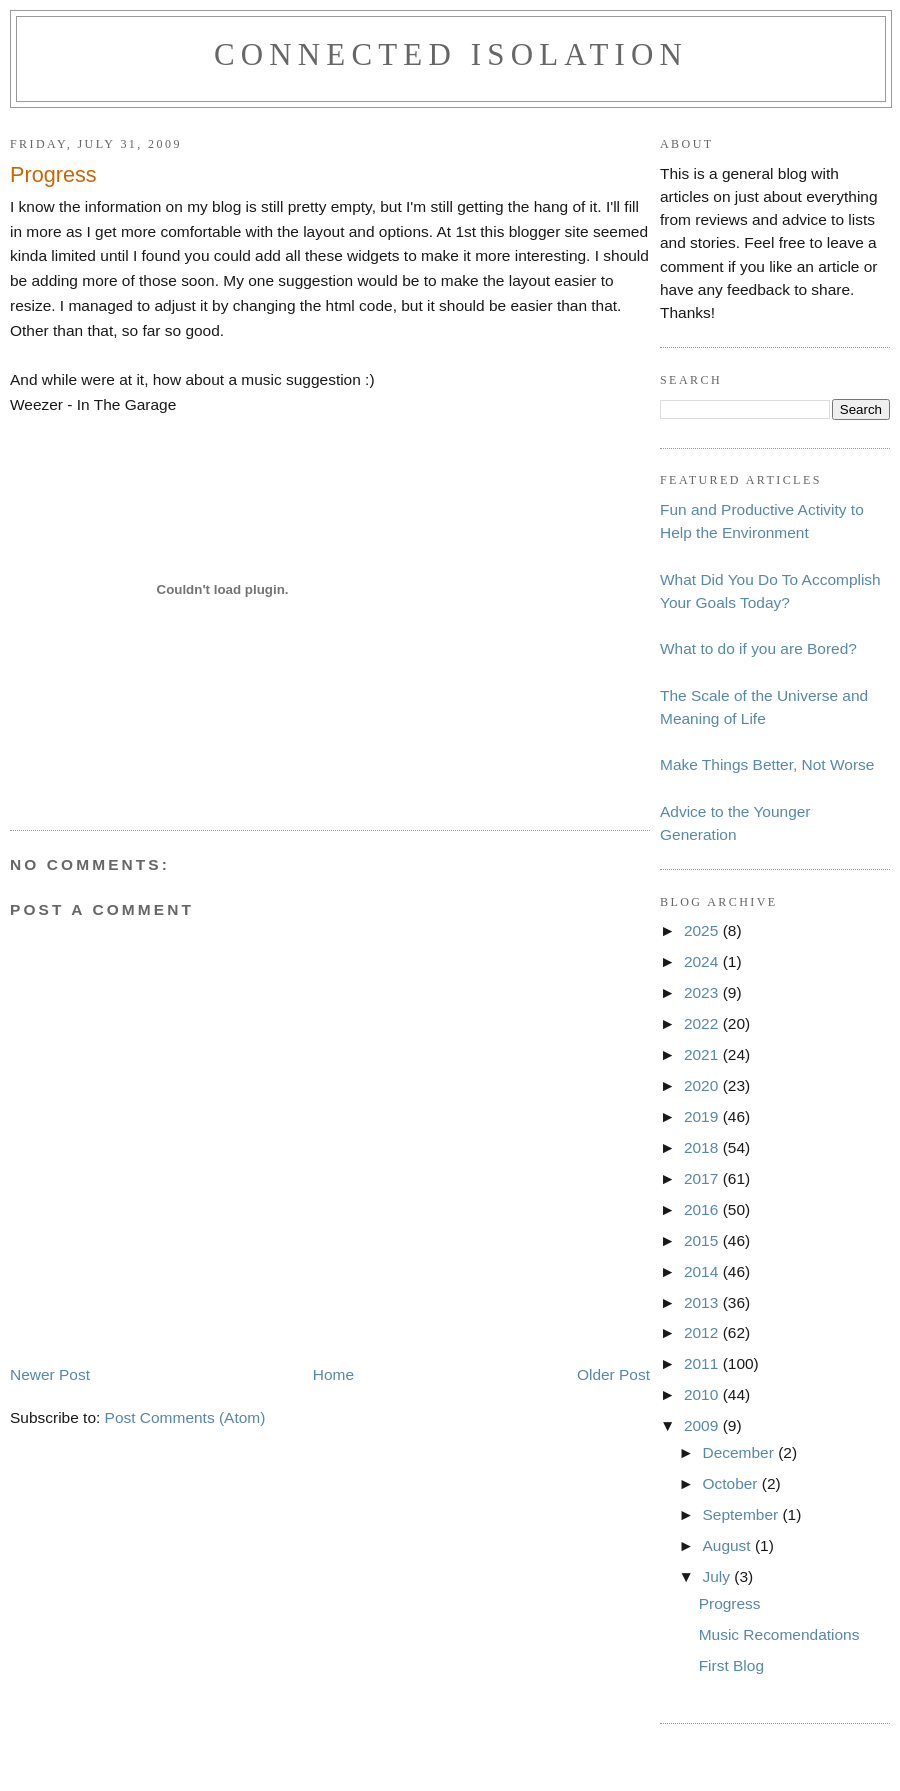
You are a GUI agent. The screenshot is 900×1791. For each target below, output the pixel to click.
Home (333, 1374)
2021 (703, 1054)
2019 (703, 1116)
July (718, 1576)
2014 (703, 1271)
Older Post (613, 1374)
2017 (703, 1178)
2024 (703, 961)
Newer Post (50, 1374)
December (740, 1452)
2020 (703, 1085)
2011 (703, 1363)
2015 (703, 1240)
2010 (703, 1394)
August (728, 1545)
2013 (703, 1302)
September (742, 1514)
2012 (703, 1332)
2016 (703, 1209)
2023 (703, 992)
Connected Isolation (451, 54)
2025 (703, 930)
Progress (730, 1603)
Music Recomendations (779, 1634)
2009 (703, 1425)
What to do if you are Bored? (758, 648)
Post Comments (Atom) (185, 1417)
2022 (703, 1023)
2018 (703, 1147)
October (731, 1483)
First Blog (731, 1665)
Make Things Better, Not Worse (767, 764)
